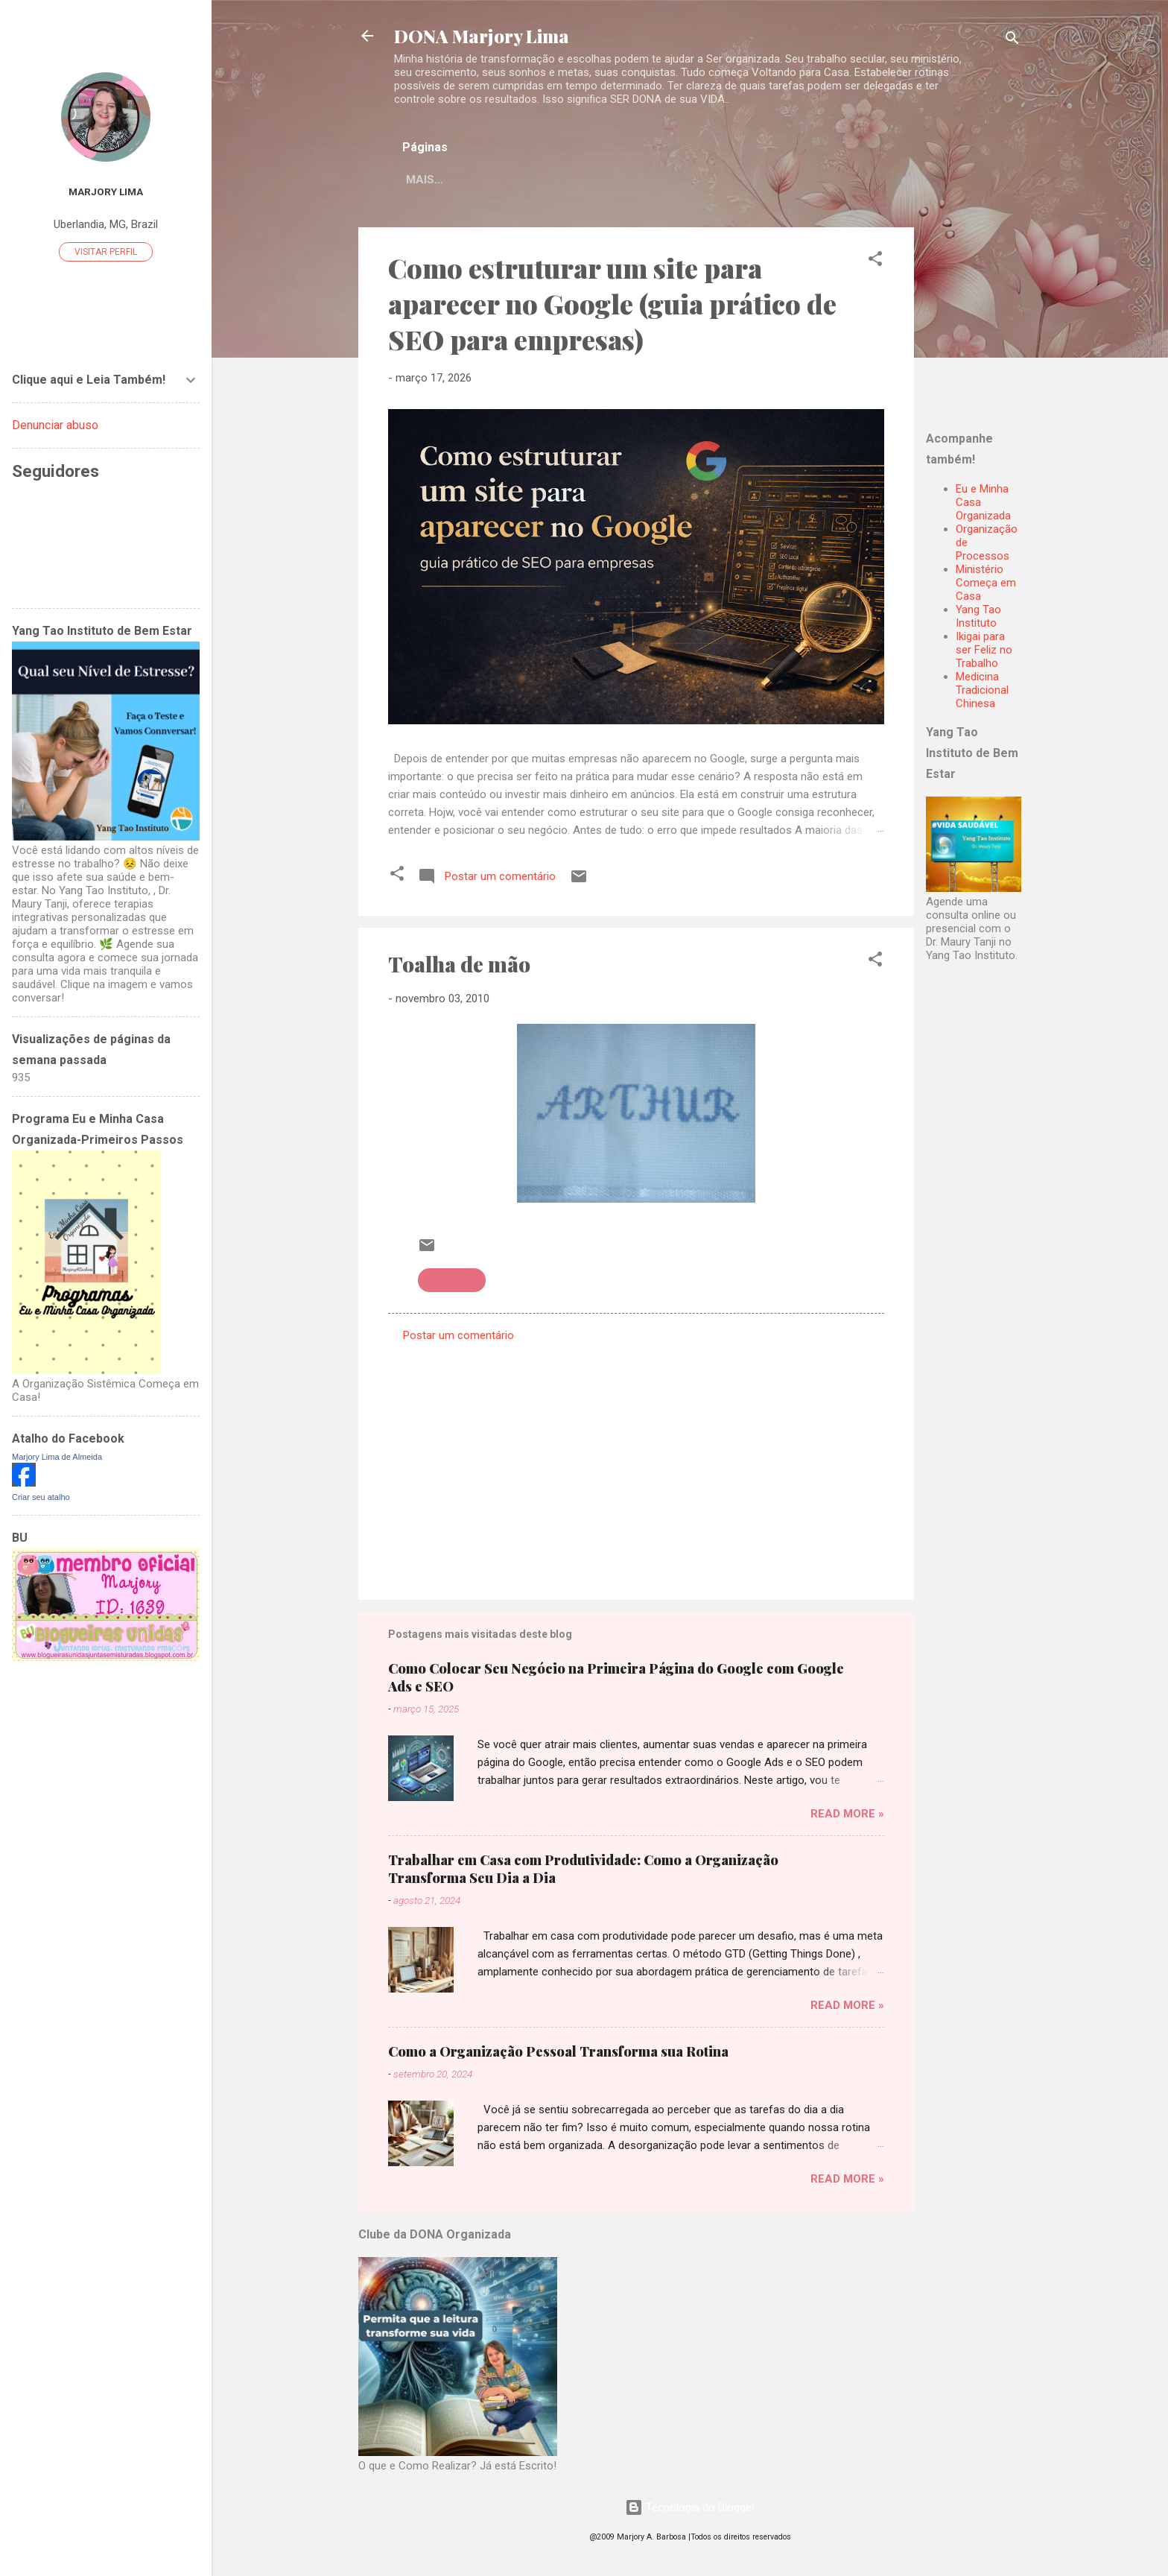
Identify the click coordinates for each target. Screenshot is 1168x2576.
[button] (875, 264)
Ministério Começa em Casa (986, 586)
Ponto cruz (452, 1283)
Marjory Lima (106, 191)
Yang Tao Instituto (978, 619)
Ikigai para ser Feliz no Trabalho (984, 653)
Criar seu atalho (41, 1497)
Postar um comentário (458, 1338)
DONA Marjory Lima (481, 36)
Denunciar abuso (55, 425)
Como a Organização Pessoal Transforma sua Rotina (558, 2054)
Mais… (759, 179)
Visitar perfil (105, 252)
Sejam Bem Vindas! (657, 179)
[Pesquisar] (1012, 40)
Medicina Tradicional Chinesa (982, 693)
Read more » (847, 1816)
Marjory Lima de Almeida (57, 1456)
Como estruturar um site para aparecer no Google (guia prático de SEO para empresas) (612, 306)
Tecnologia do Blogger (690, 2507)
